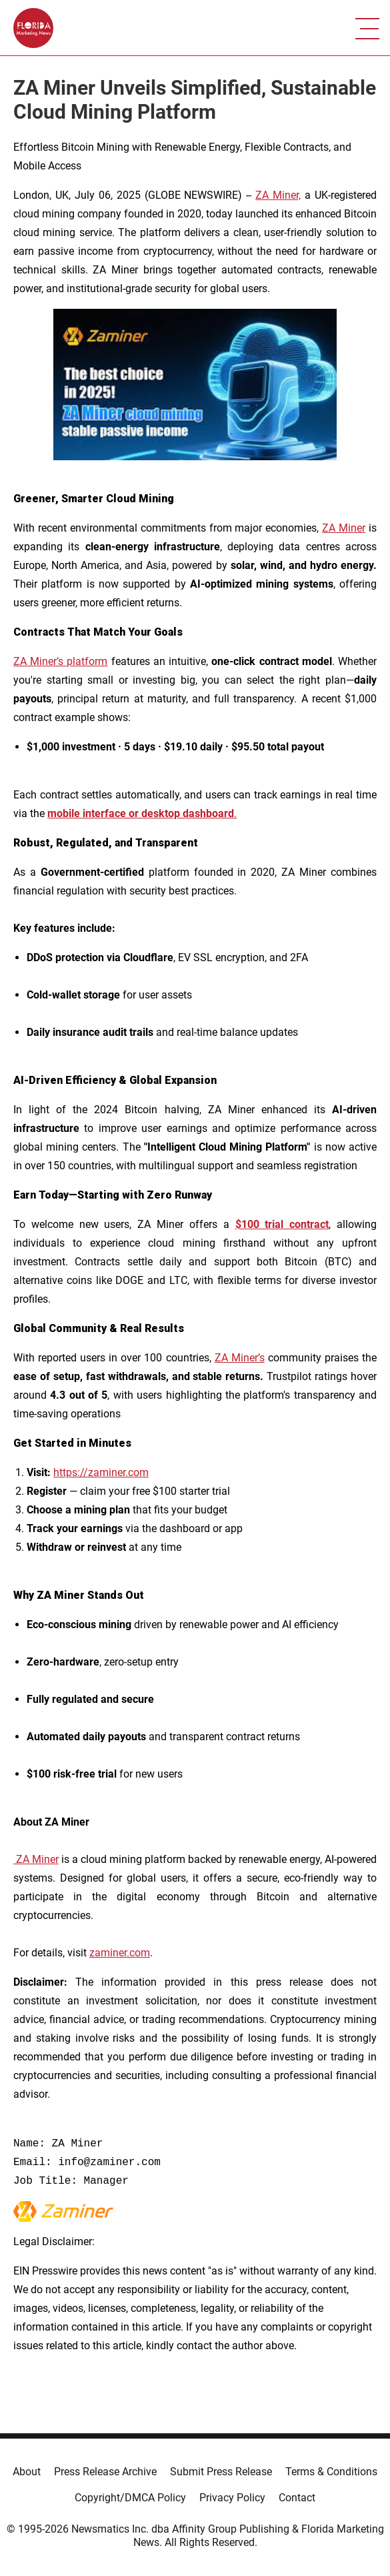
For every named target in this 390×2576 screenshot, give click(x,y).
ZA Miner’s (240, 1357)
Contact (297, 2497)
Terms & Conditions (331, 2471)
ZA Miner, (278, 195)
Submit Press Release (221, 2471)
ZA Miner (343, 528)
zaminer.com (119, 1952)
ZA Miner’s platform (60, 661)
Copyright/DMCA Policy (130, 2497)
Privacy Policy (232, 2497)
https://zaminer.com (101, 1472)
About (27, 2471)
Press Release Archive (105, 2471)
